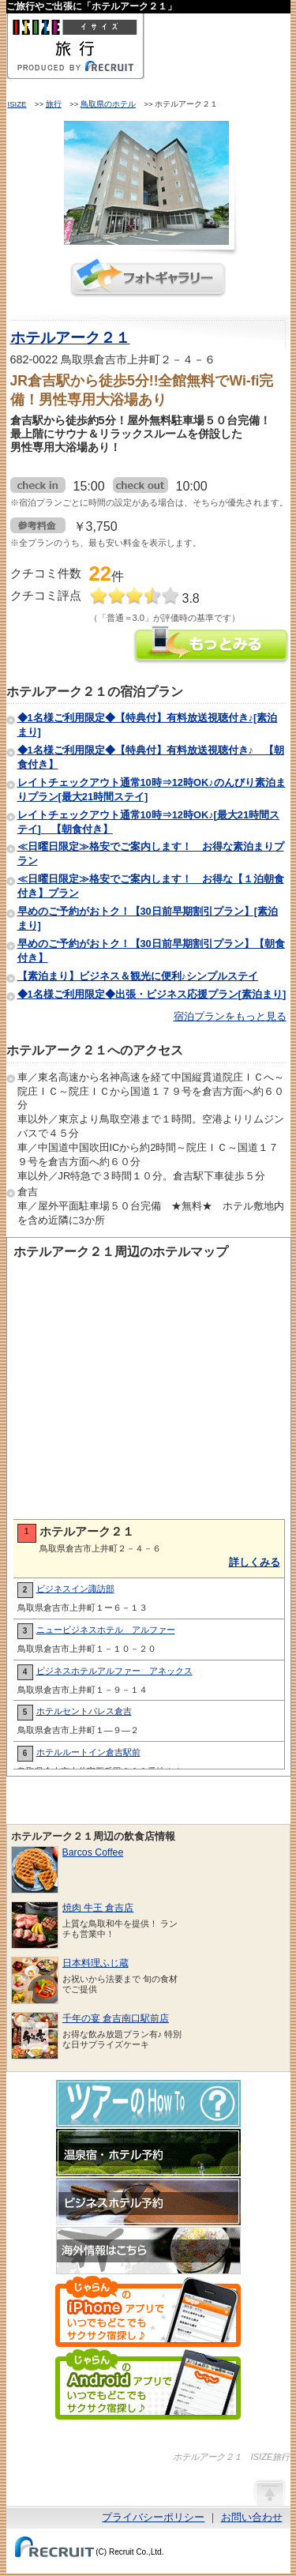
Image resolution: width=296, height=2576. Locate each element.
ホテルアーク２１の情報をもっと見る (211, 646)
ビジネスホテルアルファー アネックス (114, 1670)
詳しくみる (254, 1562)
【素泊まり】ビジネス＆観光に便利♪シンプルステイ (137, 976)
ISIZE (17, 104)
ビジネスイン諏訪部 (75, 1588)
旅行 (54, 104)
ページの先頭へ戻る (269, 2492)
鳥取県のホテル (108, 104)
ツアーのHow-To (148, 2103)
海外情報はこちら (148, 2250)
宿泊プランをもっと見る (230, 1016)
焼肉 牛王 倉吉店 (98, 1907)
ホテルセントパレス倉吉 (84, 1711)
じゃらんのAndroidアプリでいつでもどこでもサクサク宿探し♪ (148, 2384)
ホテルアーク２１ (70, 337)
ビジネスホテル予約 (148, 2201)
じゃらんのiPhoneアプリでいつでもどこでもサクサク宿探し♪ (148, 2311)
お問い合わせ (252, 2517)
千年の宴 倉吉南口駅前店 (115, 2018)
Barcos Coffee (93, 1852)
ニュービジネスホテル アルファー (105, 1629)
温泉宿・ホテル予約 (148, 2152)
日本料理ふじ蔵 (95, 1963)
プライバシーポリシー (153, 2517)
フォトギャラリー (148, 277)
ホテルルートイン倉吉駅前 (88, 1752)
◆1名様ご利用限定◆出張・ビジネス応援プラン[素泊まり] (152, 994)
